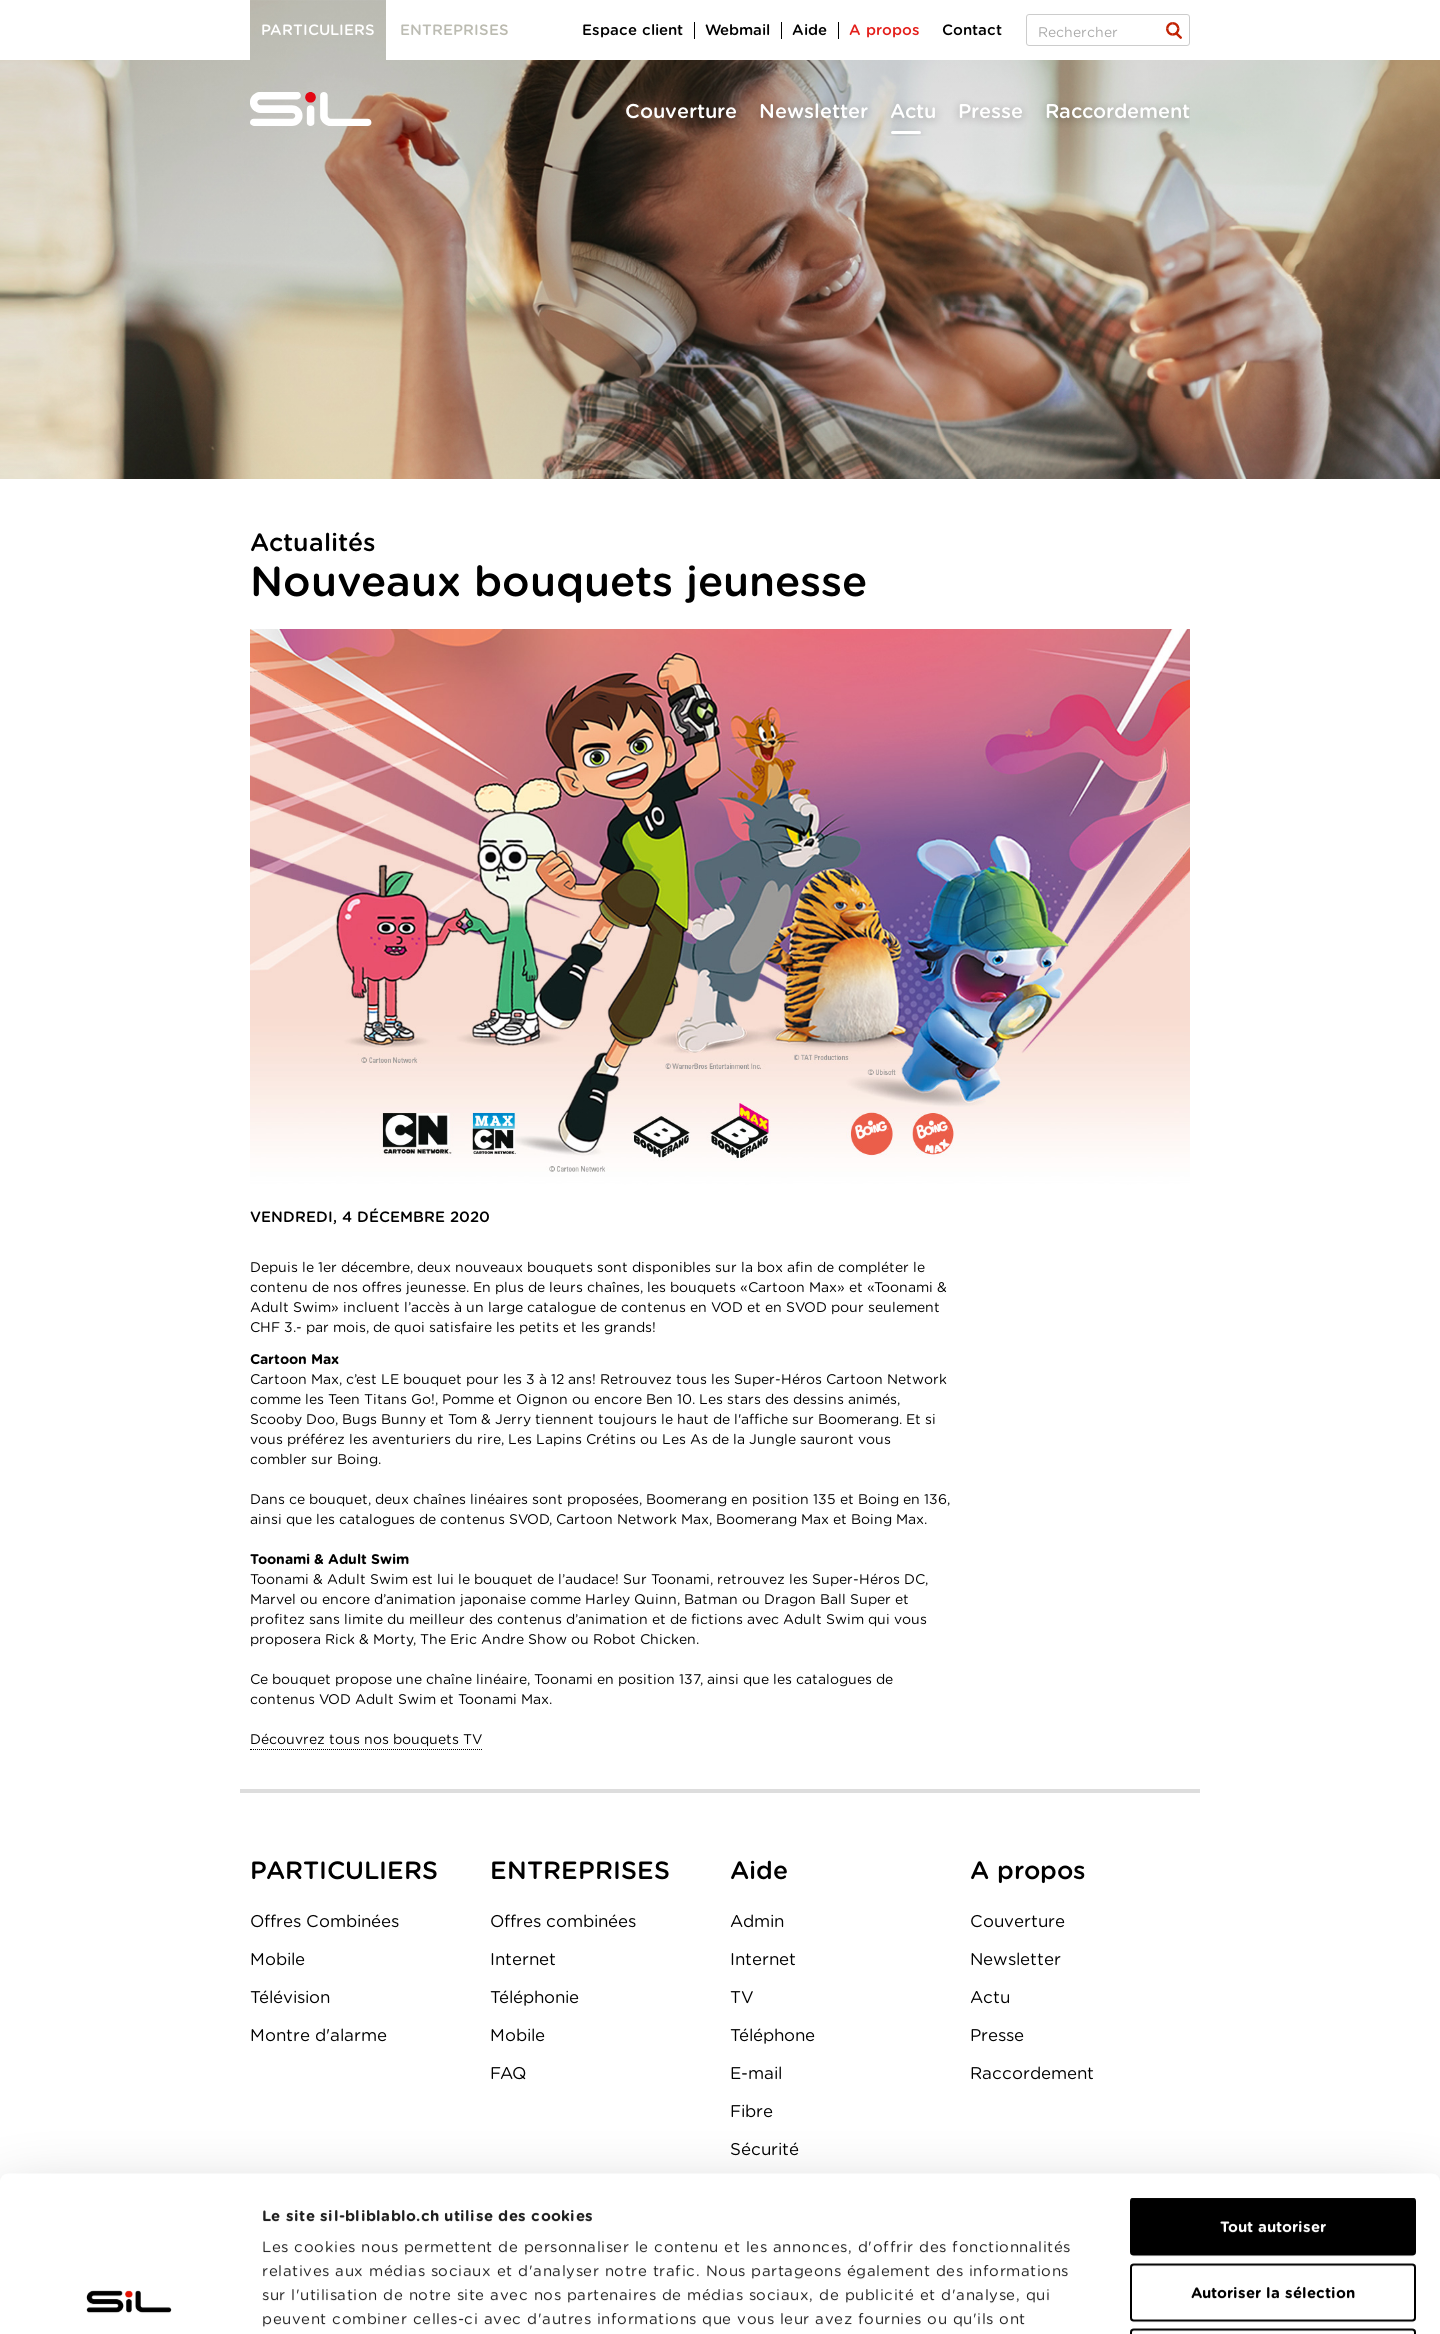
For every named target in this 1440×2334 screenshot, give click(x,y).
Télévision (290, 1997)
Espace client (632, 30)
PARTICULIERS (344, 1870)
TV (742, 1997)
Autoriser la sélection (1273, 2138)
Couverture (681, 111)
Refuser (1273, 2203)
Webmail (737, 30)
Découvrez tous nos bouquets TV (366, 1739)
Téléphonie (534, 1997)
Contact (972, 30)
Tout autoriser (1273, 2072)
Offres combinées (563, 1921)
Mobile (277, 1959)
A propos (884, 30)
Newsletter (813, 111)
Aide (809, 30)
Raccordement (1117, 111)
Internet (523, 1959)
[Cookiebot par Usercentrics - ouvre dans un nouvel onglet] (129, 2295)
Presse (990, 111)
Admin (757, 1921)
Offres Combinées (324, 1921)
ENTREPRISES (580, 1870)
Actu (913, 111)
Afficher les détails (1126, 2295)
